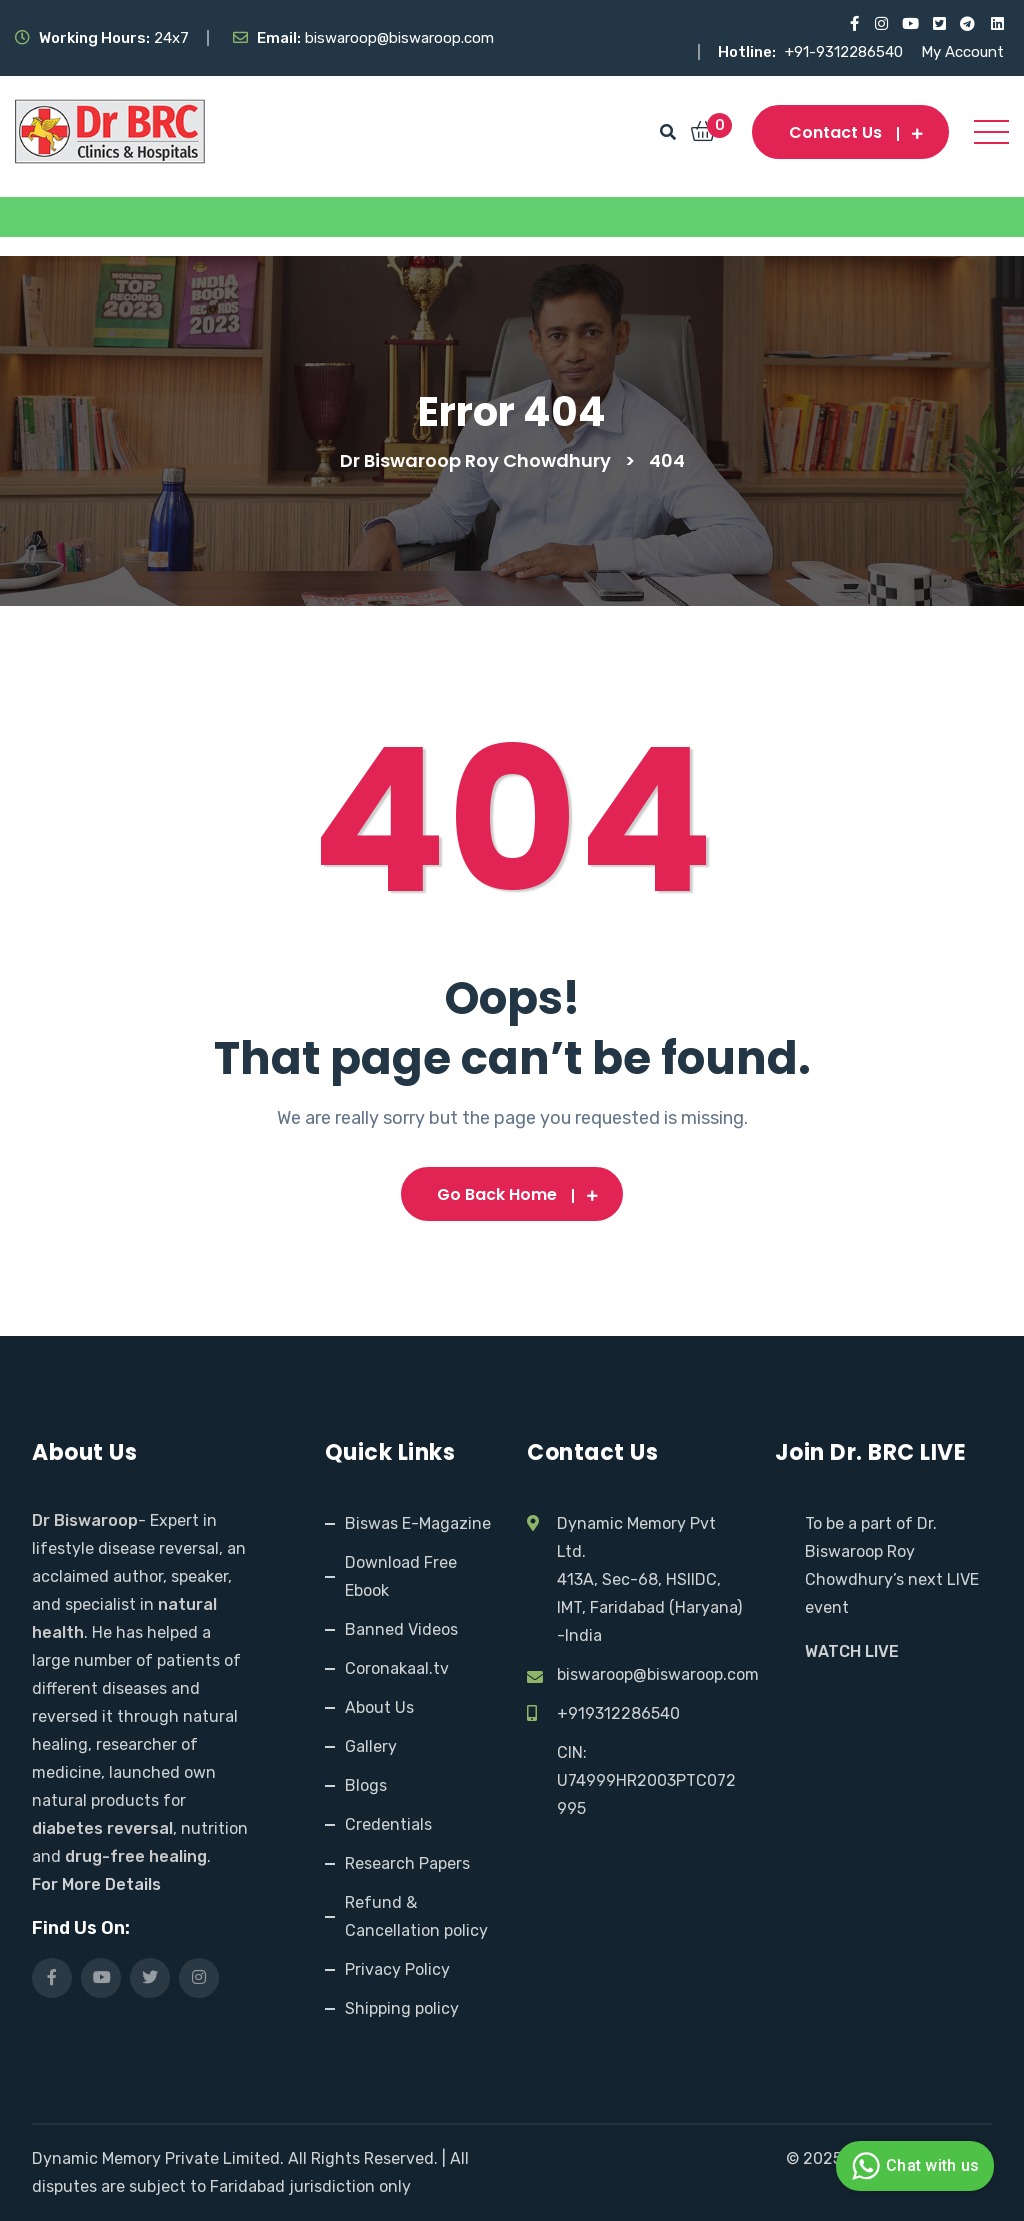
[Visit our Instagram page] (880, 24)
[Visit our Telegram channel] (967, 24)
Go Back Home (512, 1194)
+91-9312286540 (846, 52)
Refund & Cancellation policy (416, 1916)
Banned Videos (401, 1629)
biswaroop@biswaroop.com (658, 1674)
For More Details (96, 1884)
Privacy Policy (397, 1969)
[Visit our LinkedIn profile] (996, 24)
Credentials (388, 1824)
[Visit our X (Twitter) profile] (938, 24)
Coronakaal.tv (397, 1668)
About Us (379, 1707)
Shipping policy (402, 2008)
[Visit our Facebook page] (851, 24)
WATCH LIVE (852, 1651)
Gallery (371, 1746)
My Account (962, 52)
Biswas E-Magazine (418, 1523)
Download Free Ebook (401, 1576)
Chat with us (912, 2166)
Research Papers (407, 1863)
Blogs (366, 1785)
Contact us (850, 132)
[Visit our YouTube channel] (909, 24)
